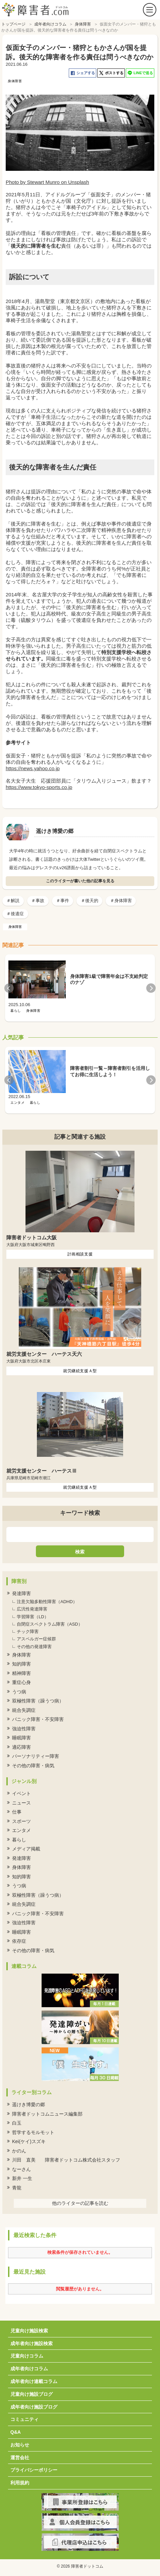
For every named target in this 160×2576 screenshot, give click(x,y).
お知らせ (19, 2444)
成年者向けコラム (29, 2368)
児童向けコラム (26, 2356)
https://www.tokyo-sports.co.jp (39, 787)
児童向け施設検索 (29, 2330)
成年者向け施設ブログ (33, 2407)
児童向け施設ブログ (31, 2394)
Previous (9, 987)
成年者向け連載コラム (33, 2381)
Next (151, 987)
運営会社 (19, 2457)
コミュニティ (24, 2419)
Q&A (15, 2432)
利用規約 (19, 2482)
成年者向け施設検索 (31, 2343)
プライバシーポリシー (33, 2470)
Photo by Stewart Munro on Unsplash (47, 182)
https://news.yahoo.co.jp (33, 768)
